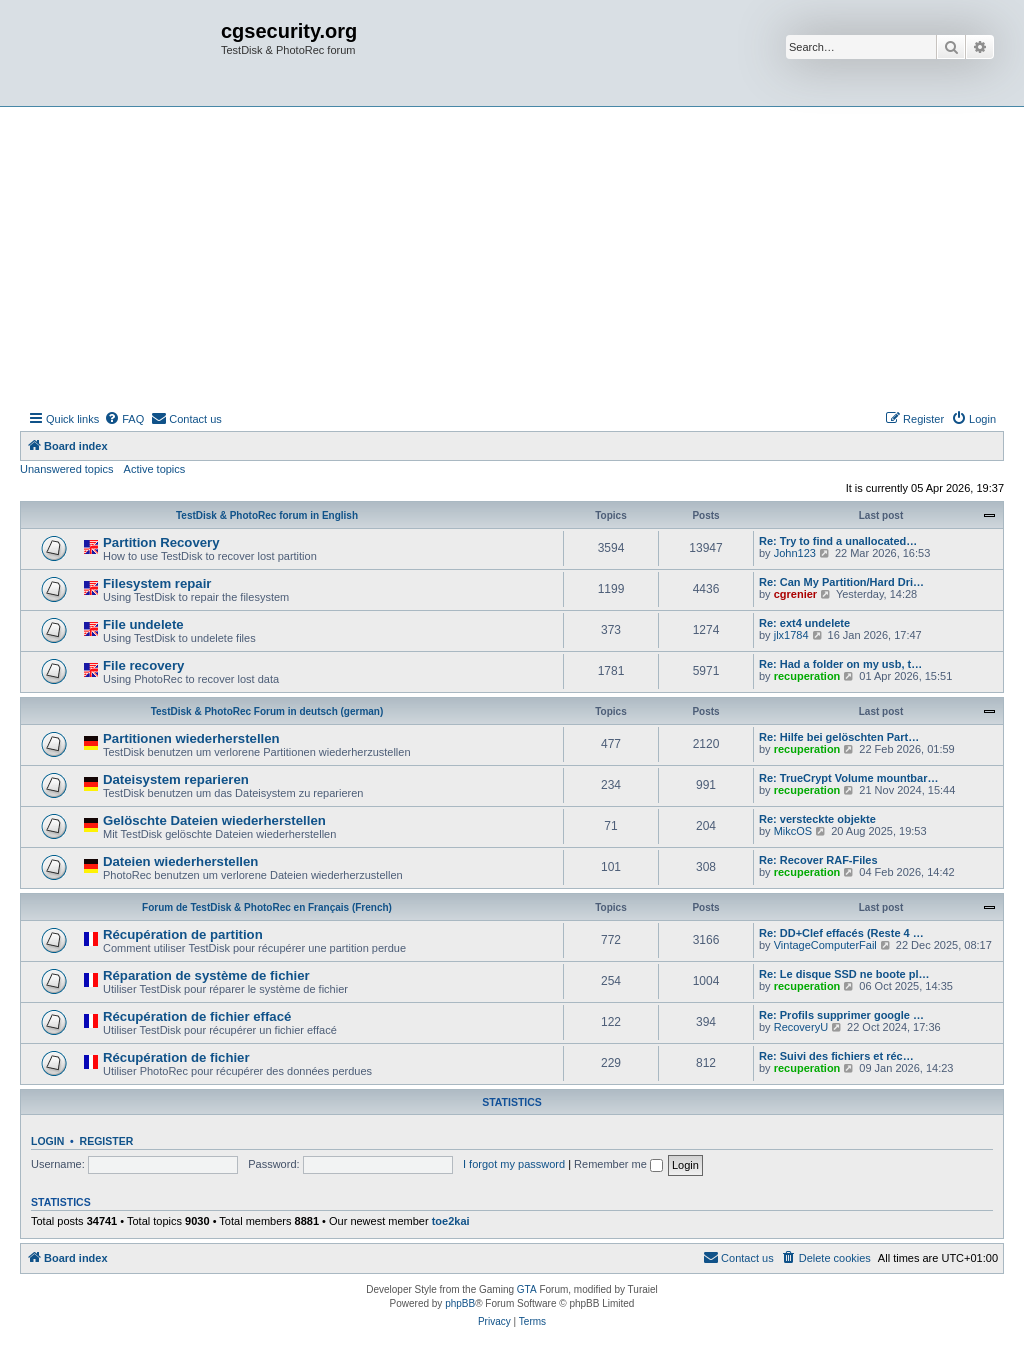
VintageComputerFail (825, 945)
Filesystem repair (157, 583)
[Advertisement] (512, 257)
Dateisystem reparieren (176, 779)
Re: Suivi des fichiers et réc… (836, 1056)
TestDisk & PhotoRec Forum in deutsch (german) (267, 711)
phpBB (460, 1303)
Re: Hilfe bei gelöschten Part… (839, 737)
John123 (795, 553)
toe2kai (451, 1221)
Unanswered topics (67, 469)
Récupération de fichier (176, 1057)
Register (107, 1141)
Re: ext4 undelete (804, 623)
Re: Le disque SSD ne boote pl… (844, 974)
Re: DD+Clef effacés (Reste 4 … (841, 933)
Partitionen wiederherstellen (191, 738)
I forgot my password (514, 1164)
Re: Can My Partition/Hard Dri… (841, 582)
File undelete (143, 624)
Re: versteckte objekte (817, 819)
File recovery (143, 665)
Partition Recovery (161, 542)
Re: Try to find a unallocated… (838, 541)
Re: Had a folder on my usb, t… (840, 664)
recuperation (807, 676)
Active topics (155, 469)
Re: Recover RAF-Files (818, 860)
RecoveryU (801, 1027)
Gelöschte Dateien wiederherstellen (214, 820)
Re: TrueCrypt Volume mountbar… (848, 778)
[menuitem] (124, 419)
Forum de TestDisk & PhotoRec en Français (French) (267, 907)
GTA (527, 1289)
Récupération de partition (183, 934)
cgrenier (795, 594)
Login (47, 1141)
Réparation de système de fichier (206, 975)
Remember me (618, 1164)
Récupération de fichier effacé (197, 1016)
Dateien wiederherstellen (180, 861)
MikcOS (793, 831)
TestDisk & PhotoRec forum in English (267, 515)
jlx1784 (791, 635)
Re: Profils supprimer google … (841, 1015)
